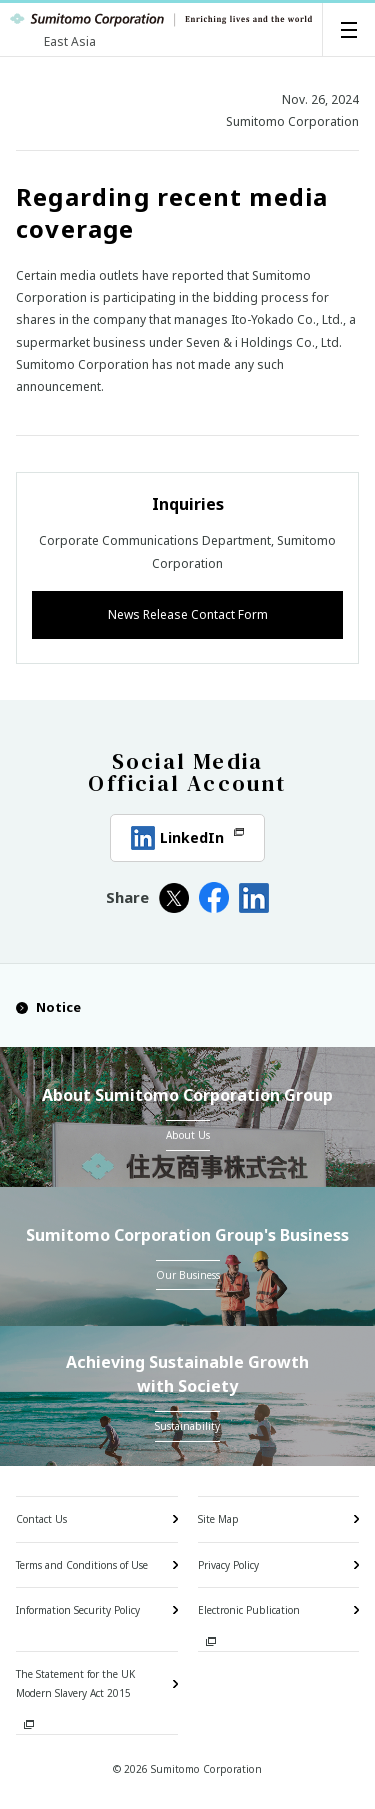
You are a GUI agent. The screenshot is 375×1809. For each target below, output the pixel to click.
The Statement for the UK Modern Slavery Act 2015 (75, 1683)
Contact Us (41, 1519)
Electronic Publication (249, 1610)
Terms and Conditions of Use (82, 1565)
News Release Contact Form (188, 614)
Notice (48, 1007)
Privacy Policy (228, 1565)
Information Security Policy (78, 1610)
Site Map (218, 1519)
